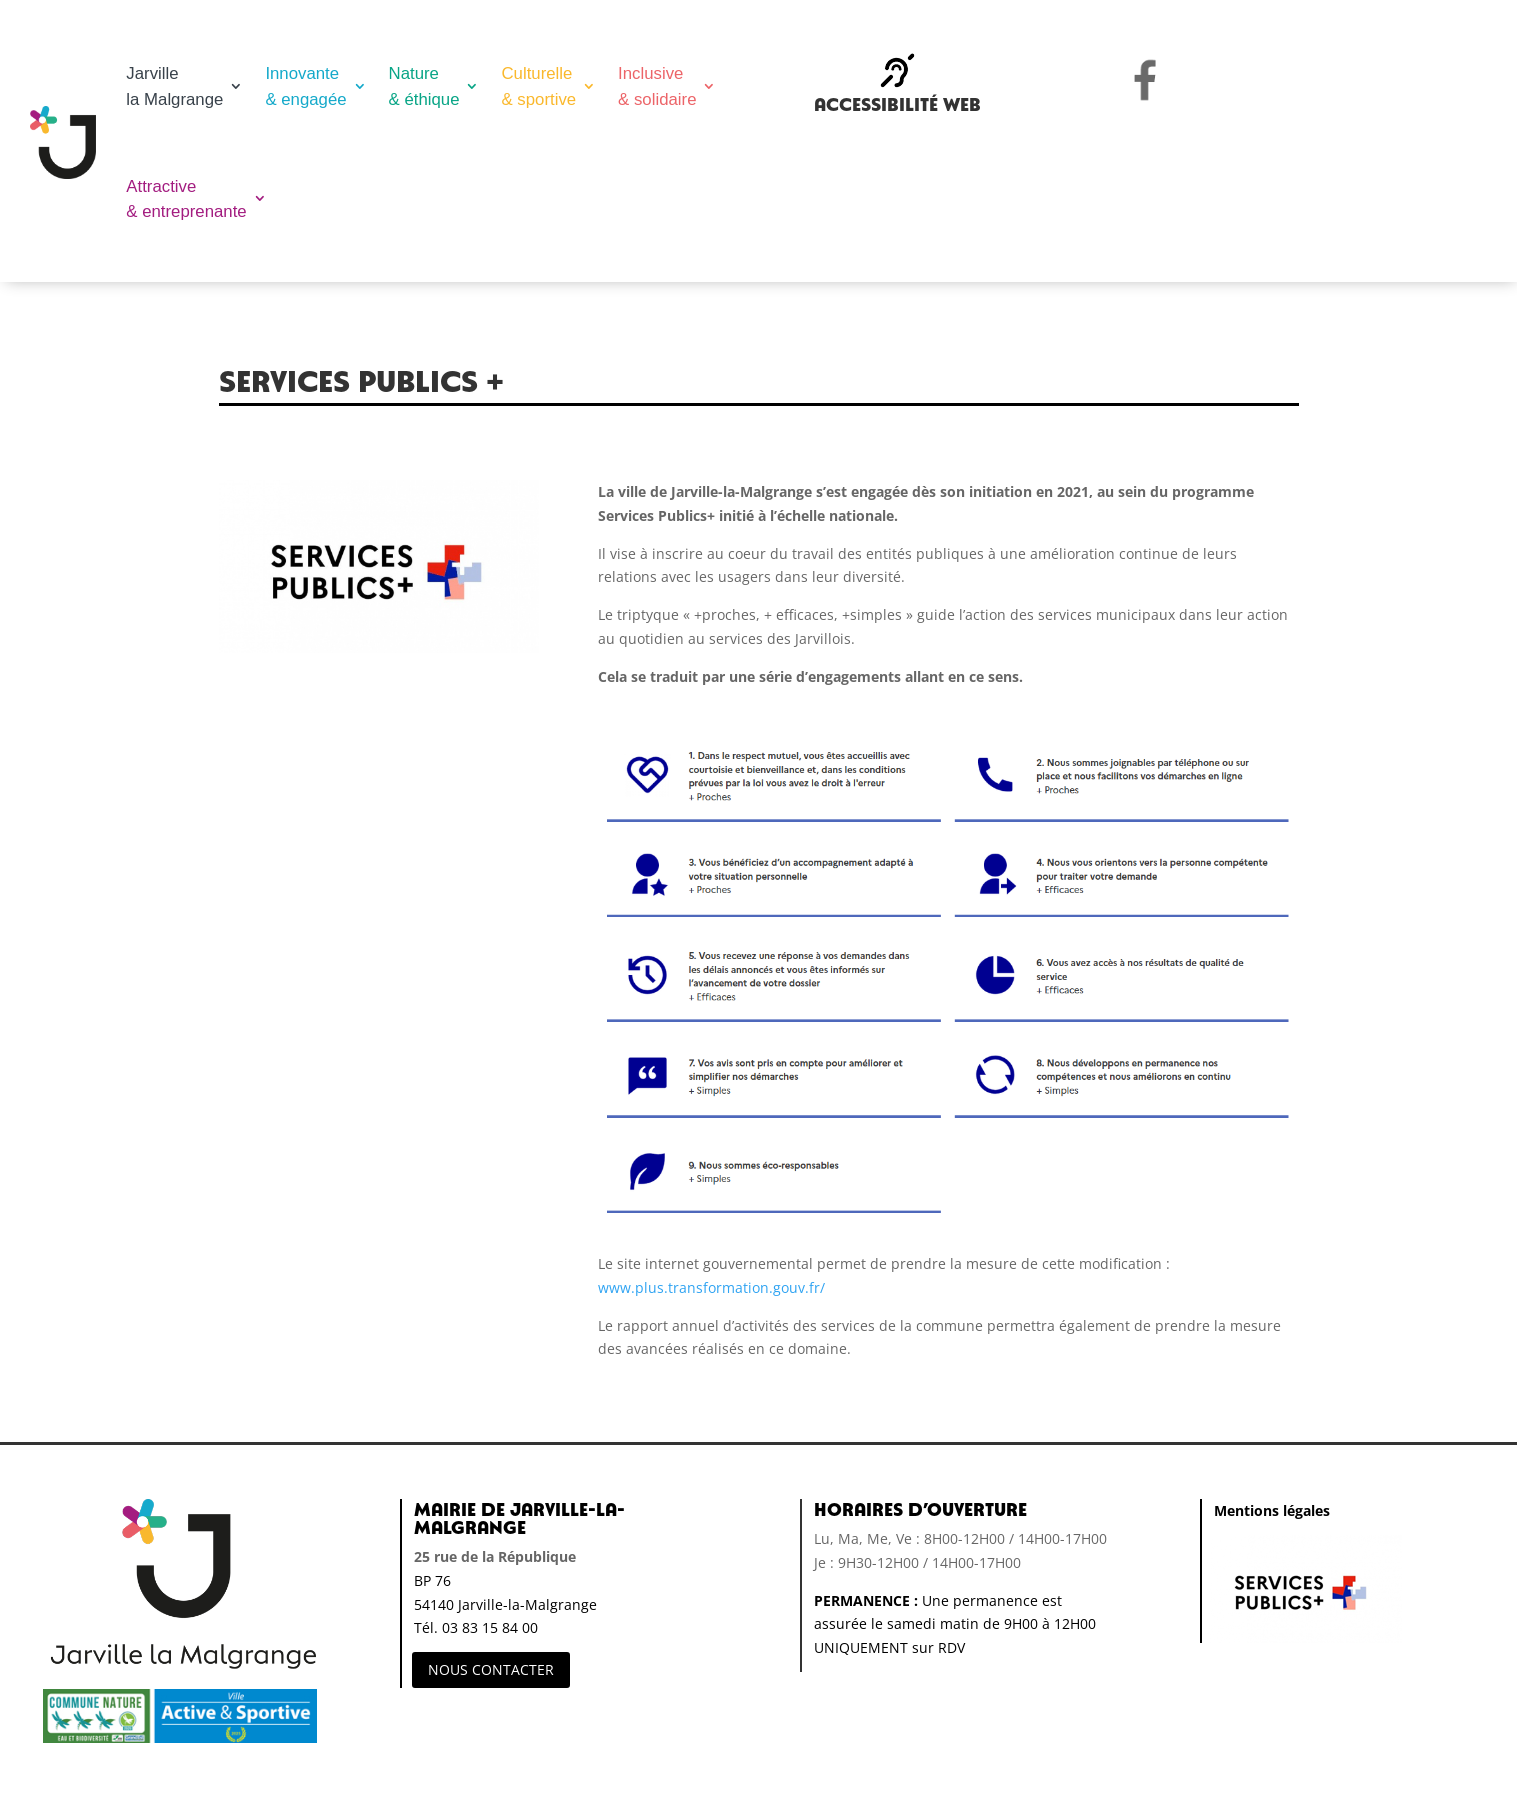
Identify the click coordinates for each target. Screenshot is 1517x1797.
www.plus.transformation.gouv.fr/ (711, 1287)
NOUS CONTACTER (491, 1669)
